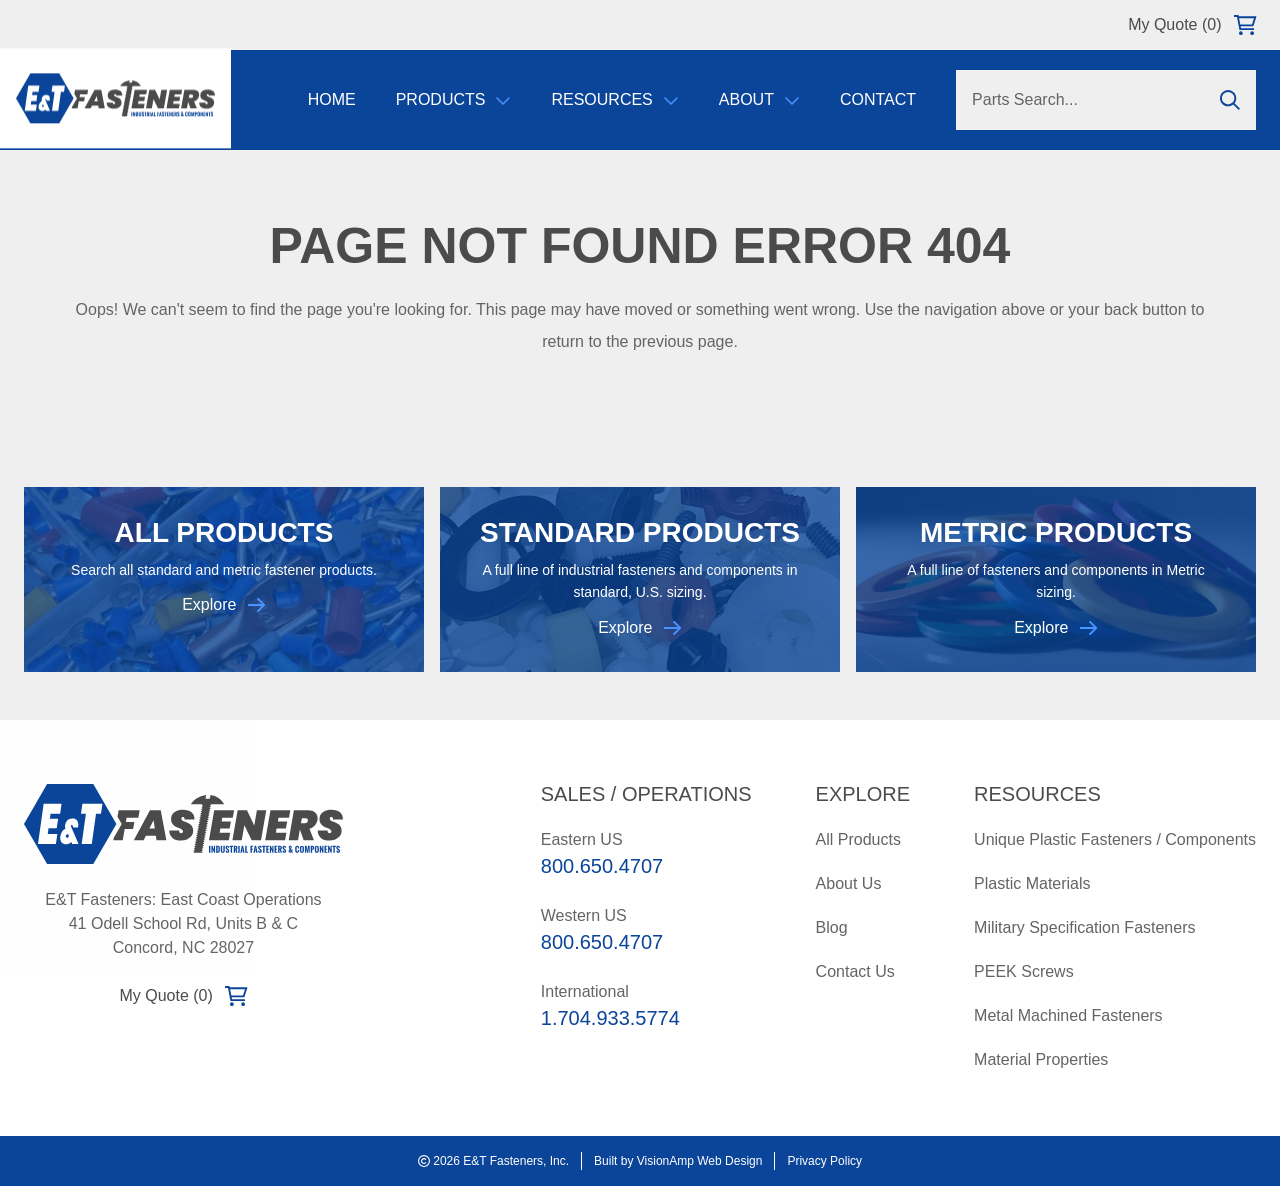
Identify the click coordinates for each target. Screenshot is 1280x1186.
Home (332, 99)
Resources (614, 99)
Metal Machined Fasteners (1068, 1015)
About (759, 99)
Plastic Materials (1032, 883)
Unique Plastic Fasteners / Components (1115, 839)
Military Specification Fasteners (1084, 927)
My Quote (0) (1192, 25)
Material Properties (1041, 1059)
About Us (849, 883)
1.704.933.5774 (610, 1018)
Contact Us (855, 971)
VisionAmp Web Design (700, 1161)
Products (454, 99)
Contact (878, 99)
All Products (858, 839)
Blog (832, 927)
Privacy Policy (824, 1161)
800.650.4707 (602, 866)
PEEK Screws (1024, 971)
